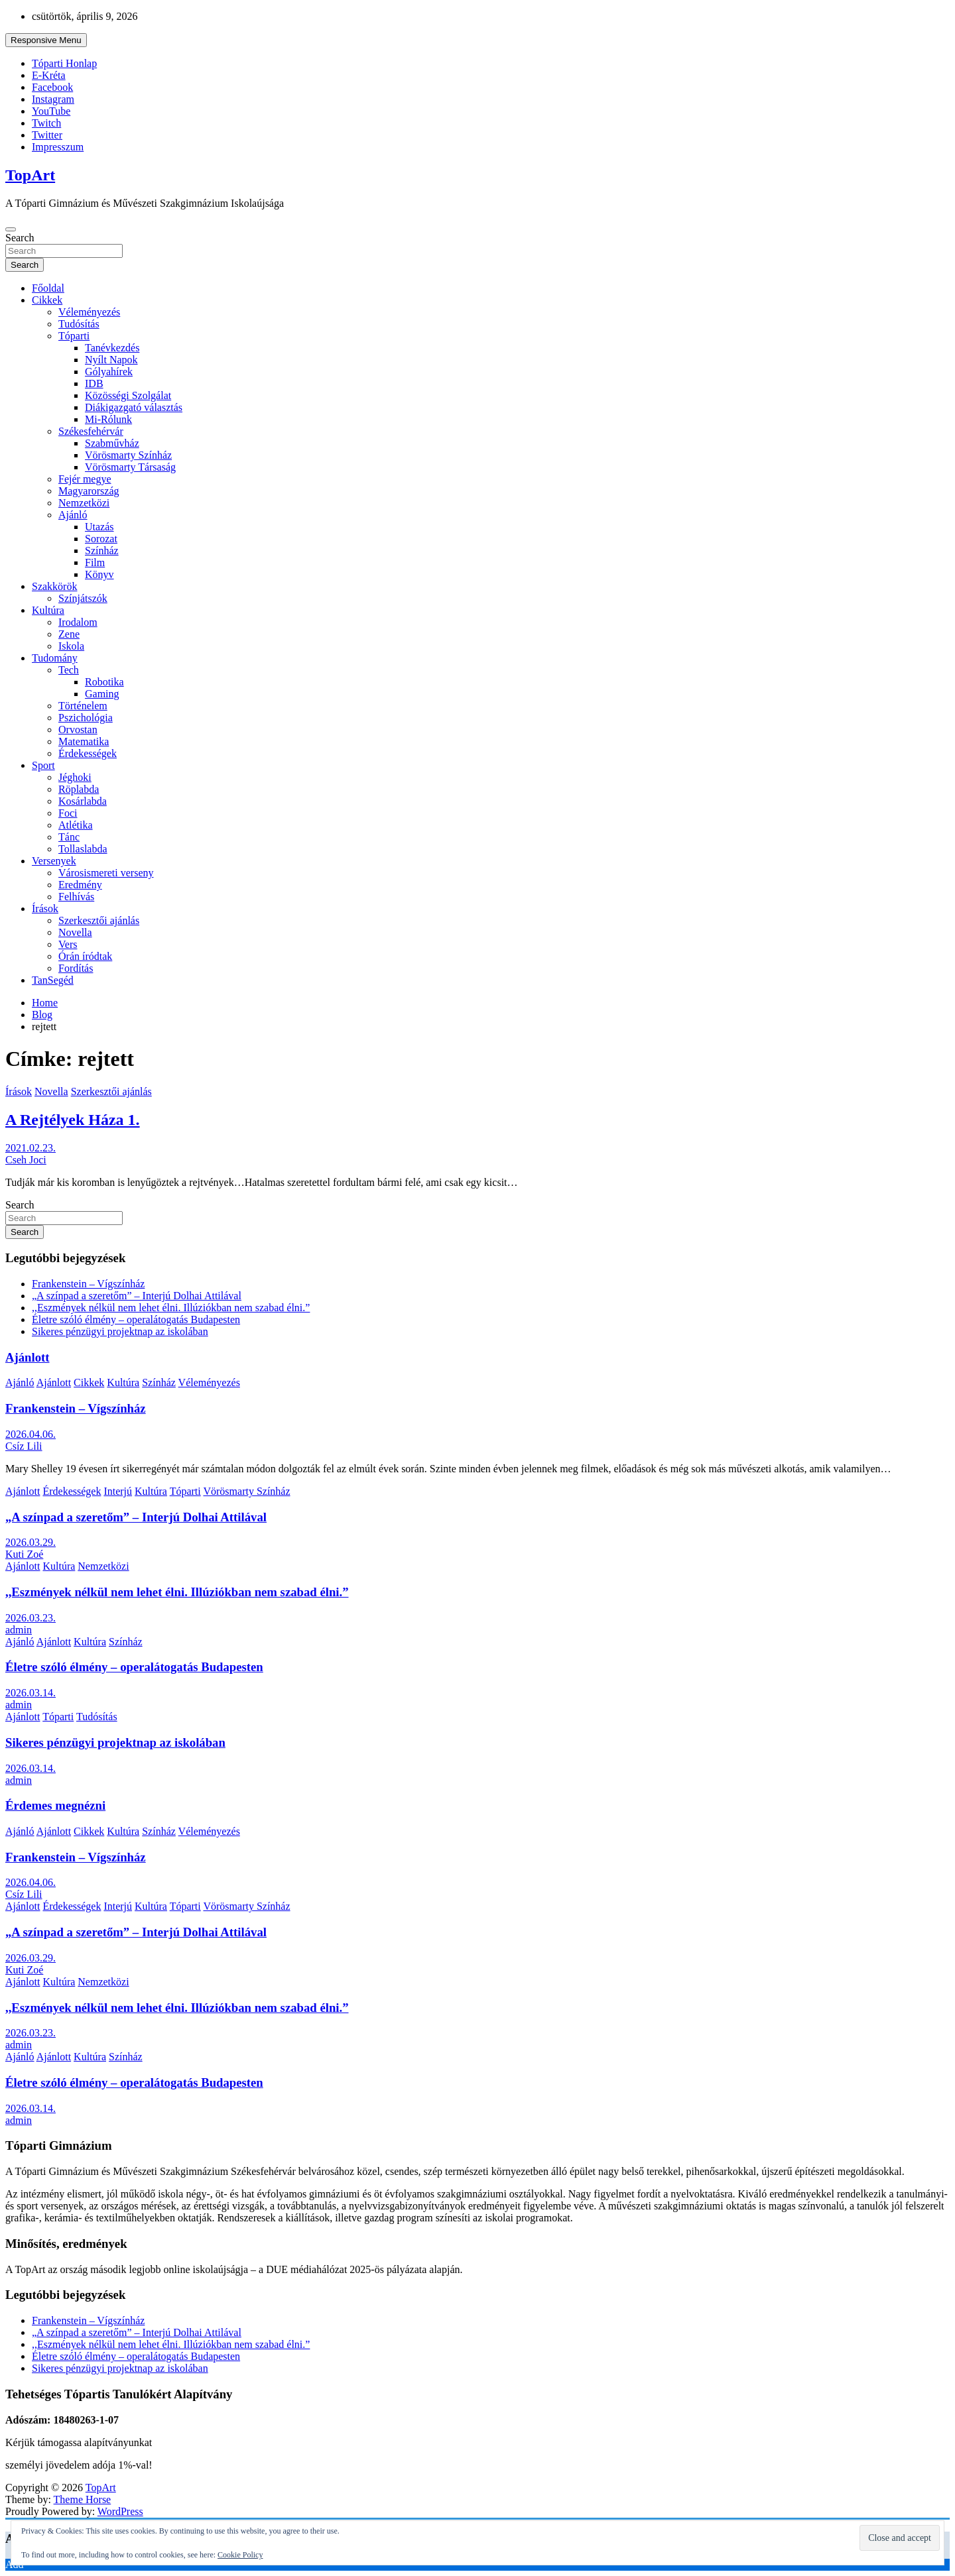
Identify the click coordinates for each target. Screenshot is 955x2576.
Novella (75, 932)
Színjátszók (82, 598)
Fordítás (75, 968)
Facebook (52, 87)
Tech (68, 669)
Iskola (71, 646)
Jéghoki (75, 777)
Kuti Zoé (24, 1554)
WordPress (120, 2511)
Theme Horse (82, 2499)
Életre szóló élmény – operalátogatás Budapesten (136, 1319)
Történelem (82, 705)
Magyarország (88, 491)
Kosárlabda (82, 801)
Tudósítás (78, 323)
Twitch (46, 123)
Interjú (117, 1491)
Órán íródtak (85, 956)
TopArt (30, 175)
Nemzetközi (83, 502)
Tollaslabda (82, 848)
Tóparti (74, 335)
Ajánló (73, 514)
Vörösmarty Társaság (130, 467)
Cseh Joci (25, 1159)
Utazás (99, 526)
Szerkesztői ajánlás (98, 920)
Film (95, 562)
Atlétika (75, 825)
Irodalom (77, 622)
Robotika (104, 681)
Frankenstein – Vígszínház (88, 1283)
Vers (67, 944)
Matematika (83, 741)
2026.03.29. (30, 1542)
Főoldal (48, 288)
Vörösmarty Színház (128, 455)
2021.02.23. (30, 1147)
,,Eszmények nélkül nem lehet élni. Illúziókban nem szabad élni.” (171, 1307)
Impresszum (58, 146)
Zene (69, 634)
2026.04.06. (30, 1434)
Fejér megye (84, 479)
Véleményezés (89, 312)
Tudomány (55, 658)
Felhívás (76, 896)
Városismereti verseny (106, 872)
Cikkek (47, 300)
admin (18, 1629)
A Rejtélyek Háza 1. (72, 1119)
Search (19, 237)
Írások (45, 908)
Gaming (102, 693)
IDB (94, 383)
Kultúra (48, 610)
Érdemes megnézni (55, 1805)
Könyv (99, 574)
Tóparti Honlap (64, 63)
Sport (43, 765)
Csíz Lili (23, 1446)
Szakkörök (54, 586)
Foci (67, 813)
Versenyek (54, 860)
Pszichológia (85, 717)
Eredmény (80, 884)
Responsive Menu (46, 40)
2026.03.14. (30, 1692)
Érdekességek (87, 753)
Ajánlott (27, 1357)
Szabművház (112, 443)
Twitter (47, 135)
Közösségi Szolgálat (128, 395)
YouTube (51, 111)
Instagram (53, 99)
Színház (102, 550)
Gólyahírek (109, 371)
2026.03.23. (30, 1617)
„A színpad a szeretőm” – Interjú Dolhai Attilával (136, 1295)
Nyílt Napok (111, 359)
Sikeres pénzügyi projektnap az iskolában (120, 1331)
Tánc (69, 837)
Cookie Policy (240, 2554)
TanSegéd (53, 980)
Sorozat (101, 538)
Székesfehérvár (90, 431)
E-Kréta (49, 75)
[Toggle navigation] (10, 229)
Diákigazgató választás (133, 407)
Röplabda (78, 789)
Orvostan (77, 729)
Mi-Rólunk (108, 419)
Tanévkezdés (112, 347)
